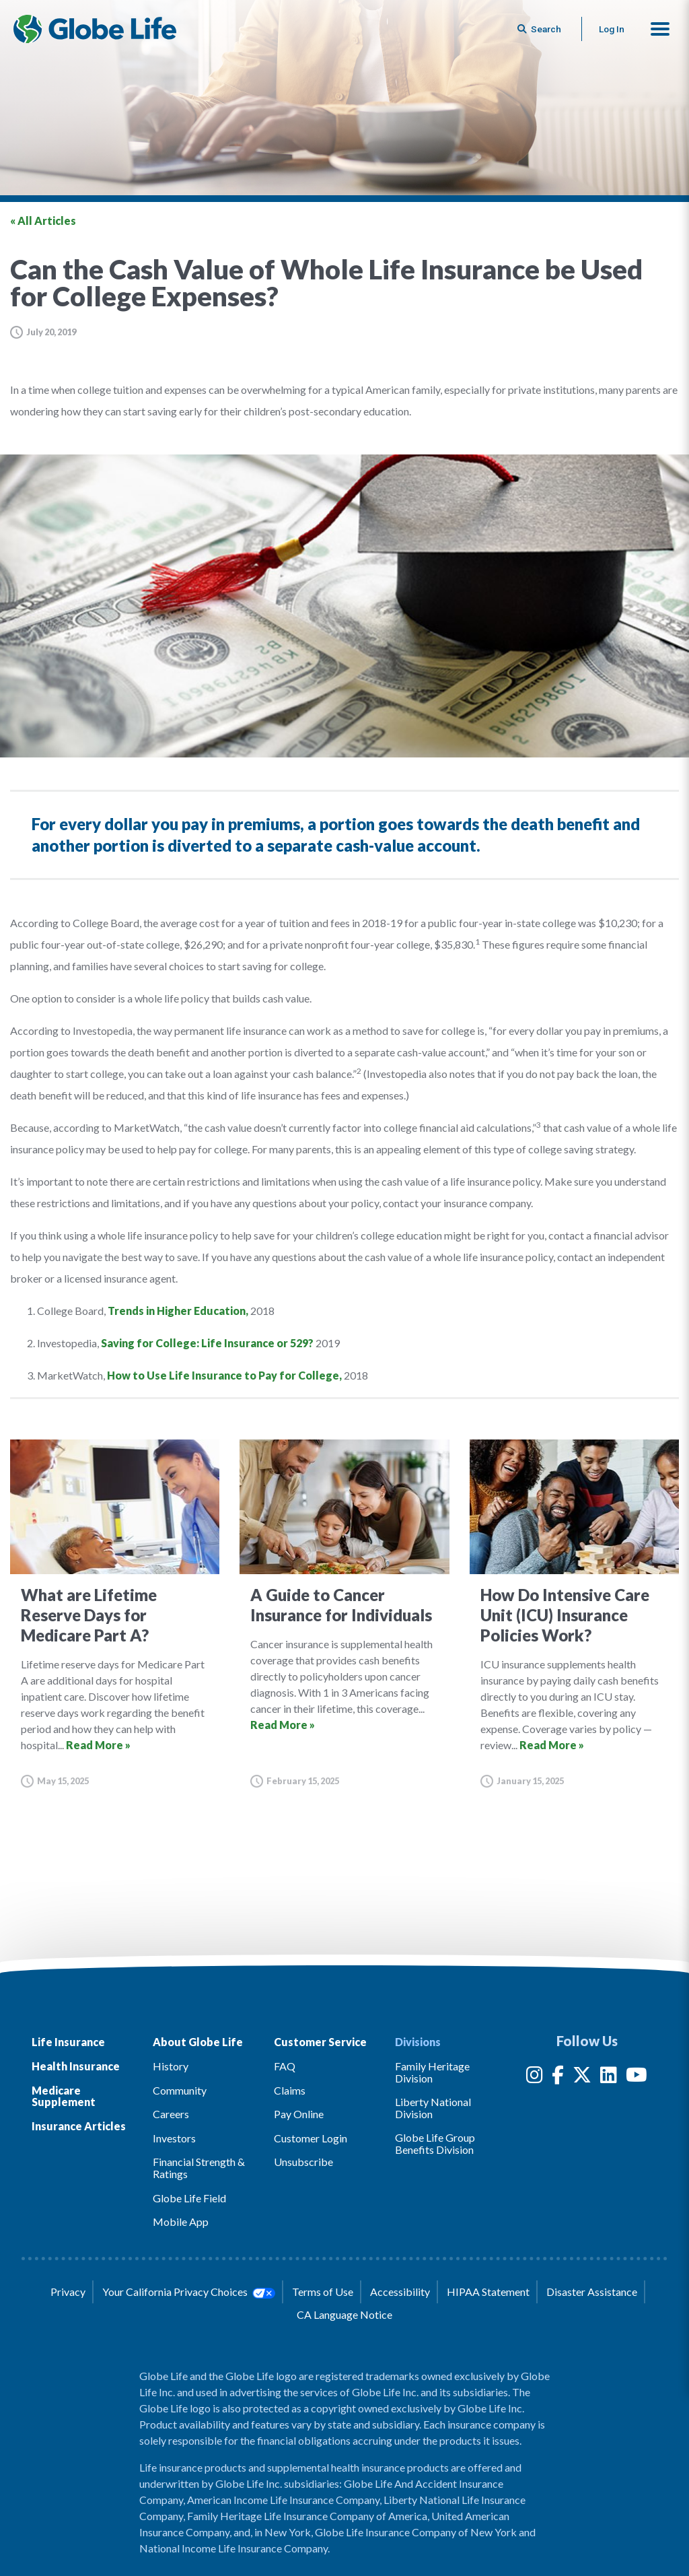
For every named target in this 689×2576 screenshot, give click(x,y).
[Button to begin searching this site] (540, 28)
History (170, 2066)
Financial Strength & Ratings (199, 2167)
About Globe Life (198, 2041)
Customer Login (310, 2138)
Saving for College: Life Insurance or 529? (207, 1342)
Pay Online (299, 2113)
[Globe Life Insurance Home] (94, 28)
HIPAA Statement (488, 2291)
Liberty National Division (433, 2107)
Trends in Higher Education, (178, 1310)
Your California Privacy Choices (188, 2292)
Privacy (67, 2291)
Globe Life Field (189, 2198)
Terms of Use (322, 2291)
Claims (289, 2090)
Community (180, 2090)
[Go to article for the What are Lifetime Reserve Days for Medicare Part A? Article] (114, 1613)
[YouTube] (636, 2077)
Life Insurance (68, 2041)
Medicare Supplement (64, 2096)
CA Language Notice (344, 2314)
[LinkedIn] (608, 2077)
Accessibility (400, 2291)
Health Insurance (76, 2066)
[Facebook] (558, 2077)
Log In (611, 29)
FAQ (284, 2066)
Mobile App (181, 2221)
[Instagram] (534, 2077)
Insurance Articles (79, 2126)
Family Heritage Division (432, 2072)
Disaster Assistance (591, 2291)
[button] (660, 28)
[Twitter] (582, 2077)
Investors (174, 2138)
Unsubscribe (303, 2161)
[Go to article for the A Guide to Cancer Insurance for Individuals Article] (344, 1613)
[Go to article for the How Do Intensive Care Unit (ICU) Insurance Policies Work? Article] (574, 1613)
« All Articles (43, 220)
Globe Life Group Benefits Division (435, 2143)
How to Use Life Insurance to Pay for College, (224, 1375)
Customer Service (320, 2041)
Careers (171, 2113)
